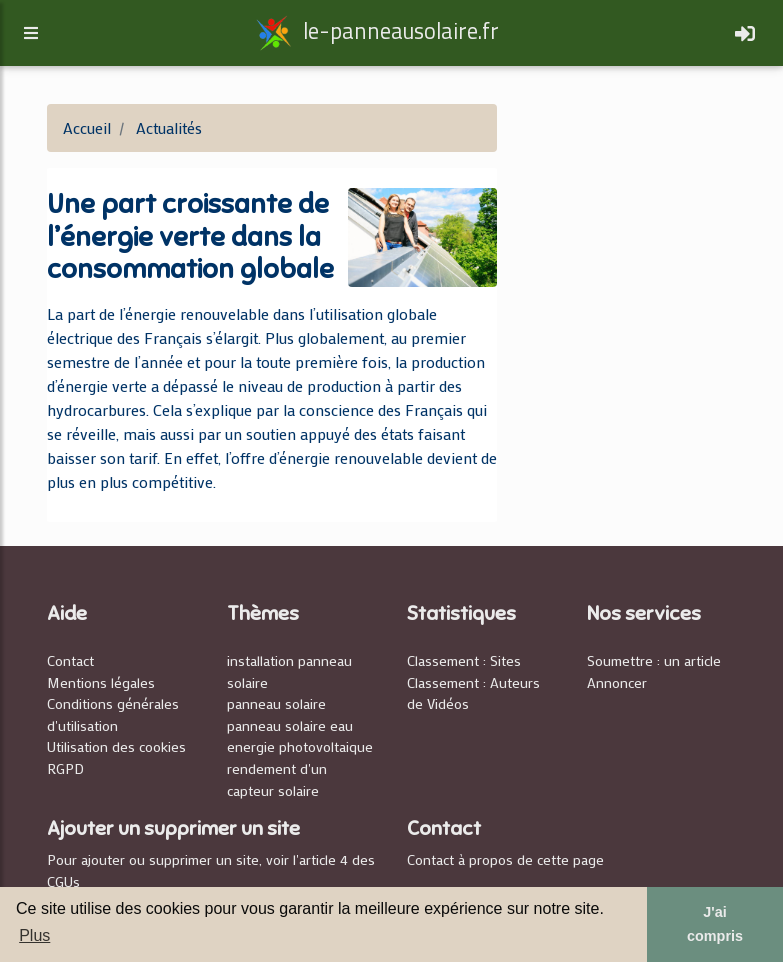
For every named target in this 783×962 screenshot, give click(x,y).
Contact (70, 660)
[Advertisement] (632, 204)
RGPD (65, 768)
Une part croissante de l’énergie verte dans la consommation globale (190, 236)
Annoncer (617, 682)
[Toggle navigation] (745, 37)
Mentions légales (101, 682)
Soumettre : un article (654, 660)
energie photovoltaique (300, 746)
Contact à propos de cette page (505, 859)
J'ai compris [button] (715, 924)
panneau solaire (276, 703)
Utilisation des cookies (116, 746)
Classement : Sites (464, 660)
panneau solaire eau (290, 725)
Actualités (169, 127)
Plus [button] (34, 935)
